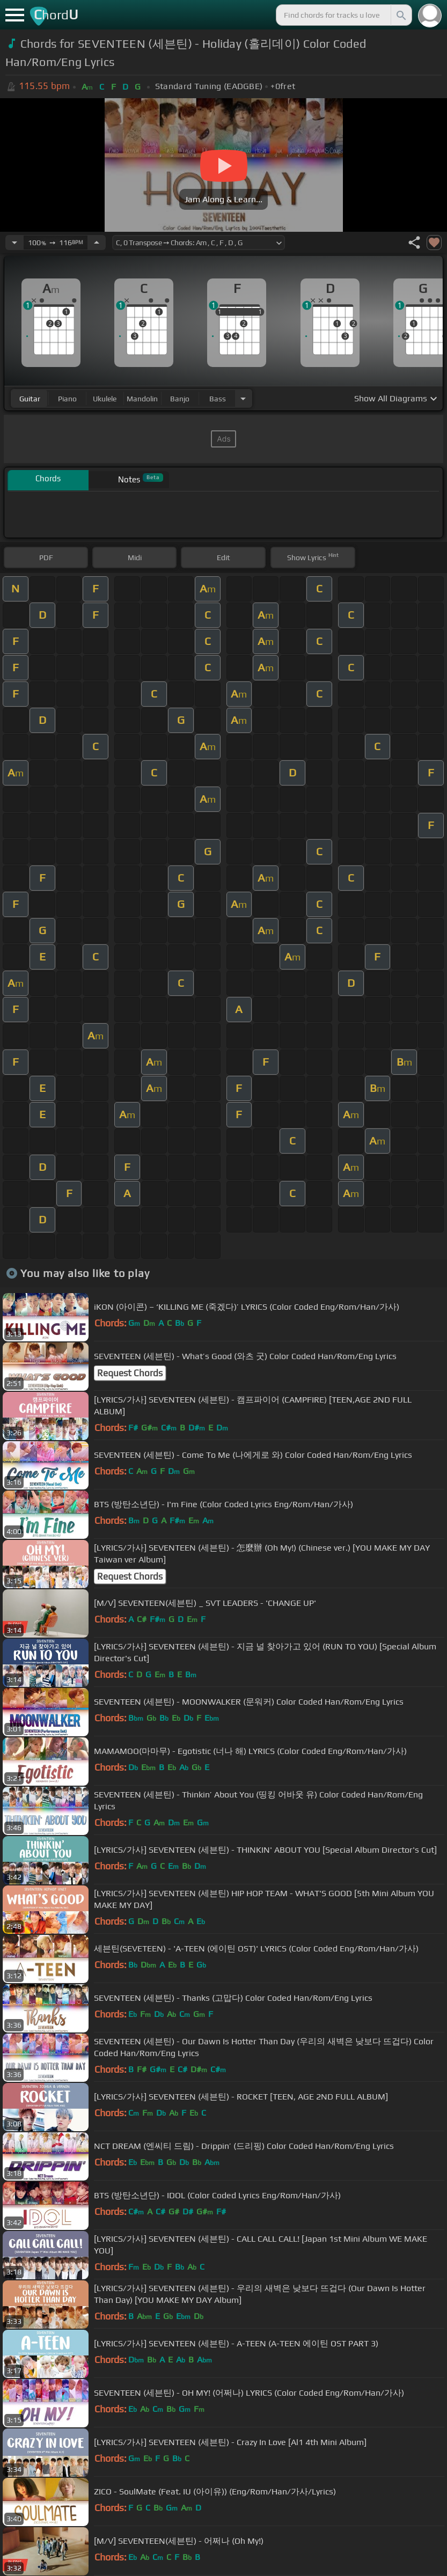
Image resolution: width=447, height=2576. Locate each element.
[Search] (400, 15)
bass (217, 398)
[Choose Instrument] (243, 398)
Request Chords (130, 1373)
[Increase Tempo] (96, 242)
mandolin (142, 398)
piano (67, 398)
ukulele (104, 398)
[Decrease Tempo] (14, 242)
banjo (179, 398)
